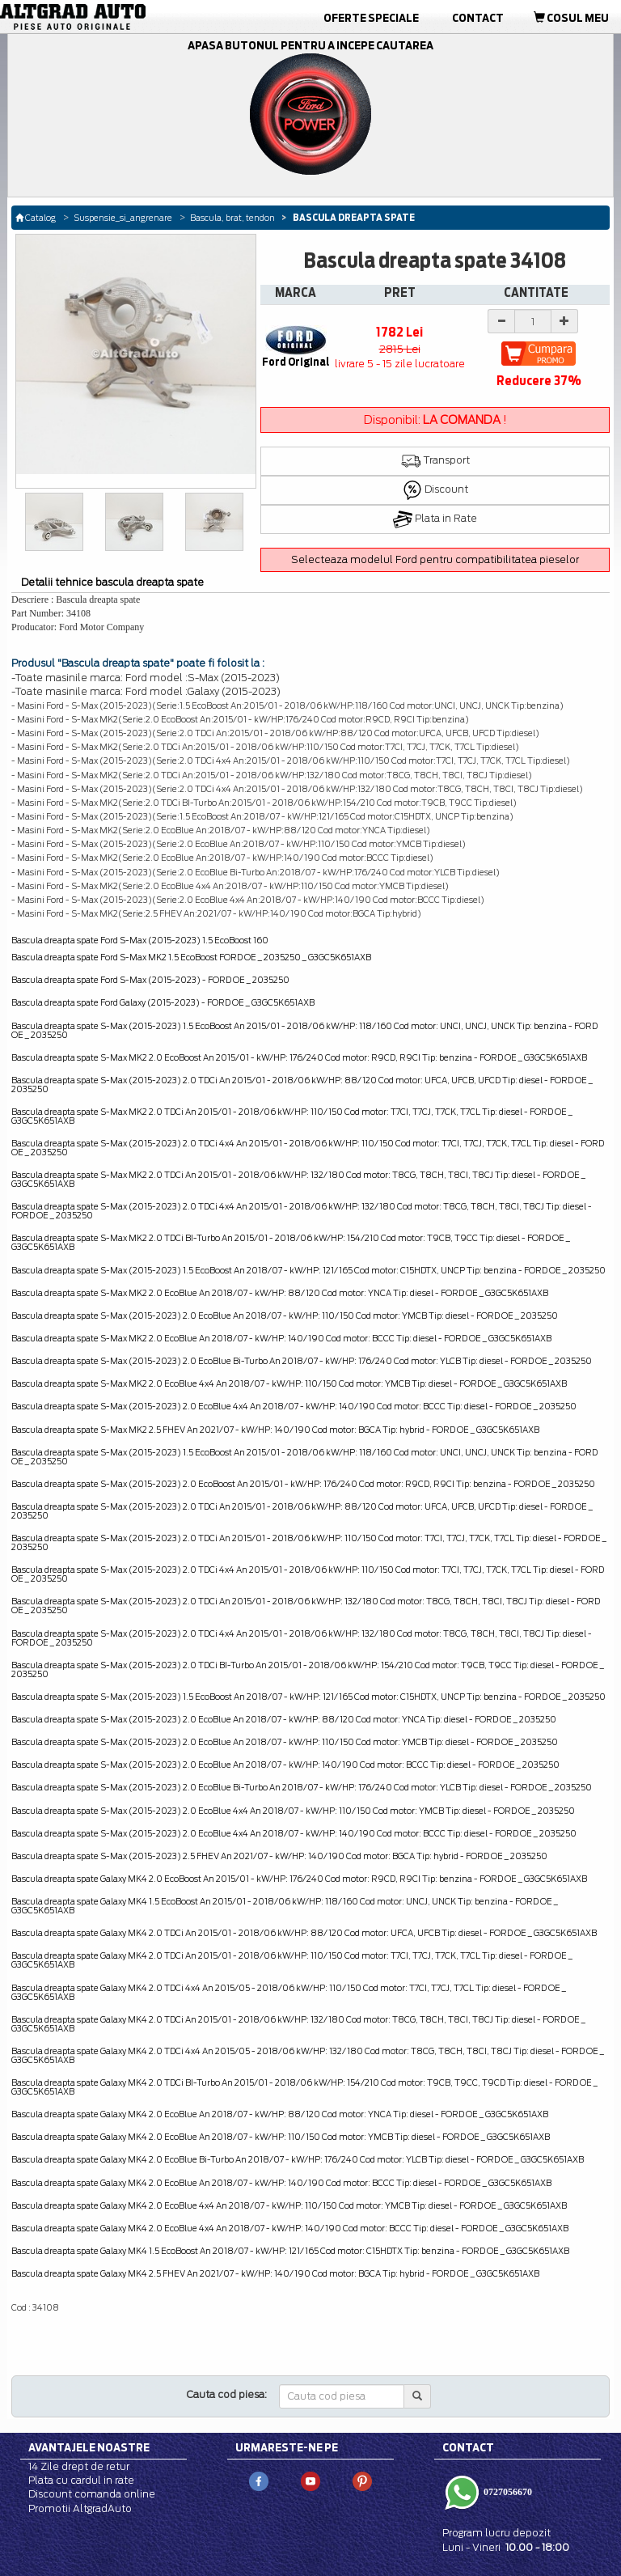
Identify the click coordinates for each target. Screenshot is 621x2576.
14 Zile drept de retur (78, 2466)
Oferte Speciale (371, 17)
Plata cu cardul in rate (81, 2480)
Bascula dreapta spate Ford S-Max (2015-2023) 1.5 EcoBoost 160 (139, 940)
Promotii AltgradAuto (80, 2508)
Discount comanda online (91, 2494)
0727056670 (506, 2492)
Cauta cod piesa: (227, 2394)
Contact (478, 17)
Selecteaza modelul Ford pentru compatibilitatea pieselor (435, 559)
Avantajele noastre (89, 2447)
